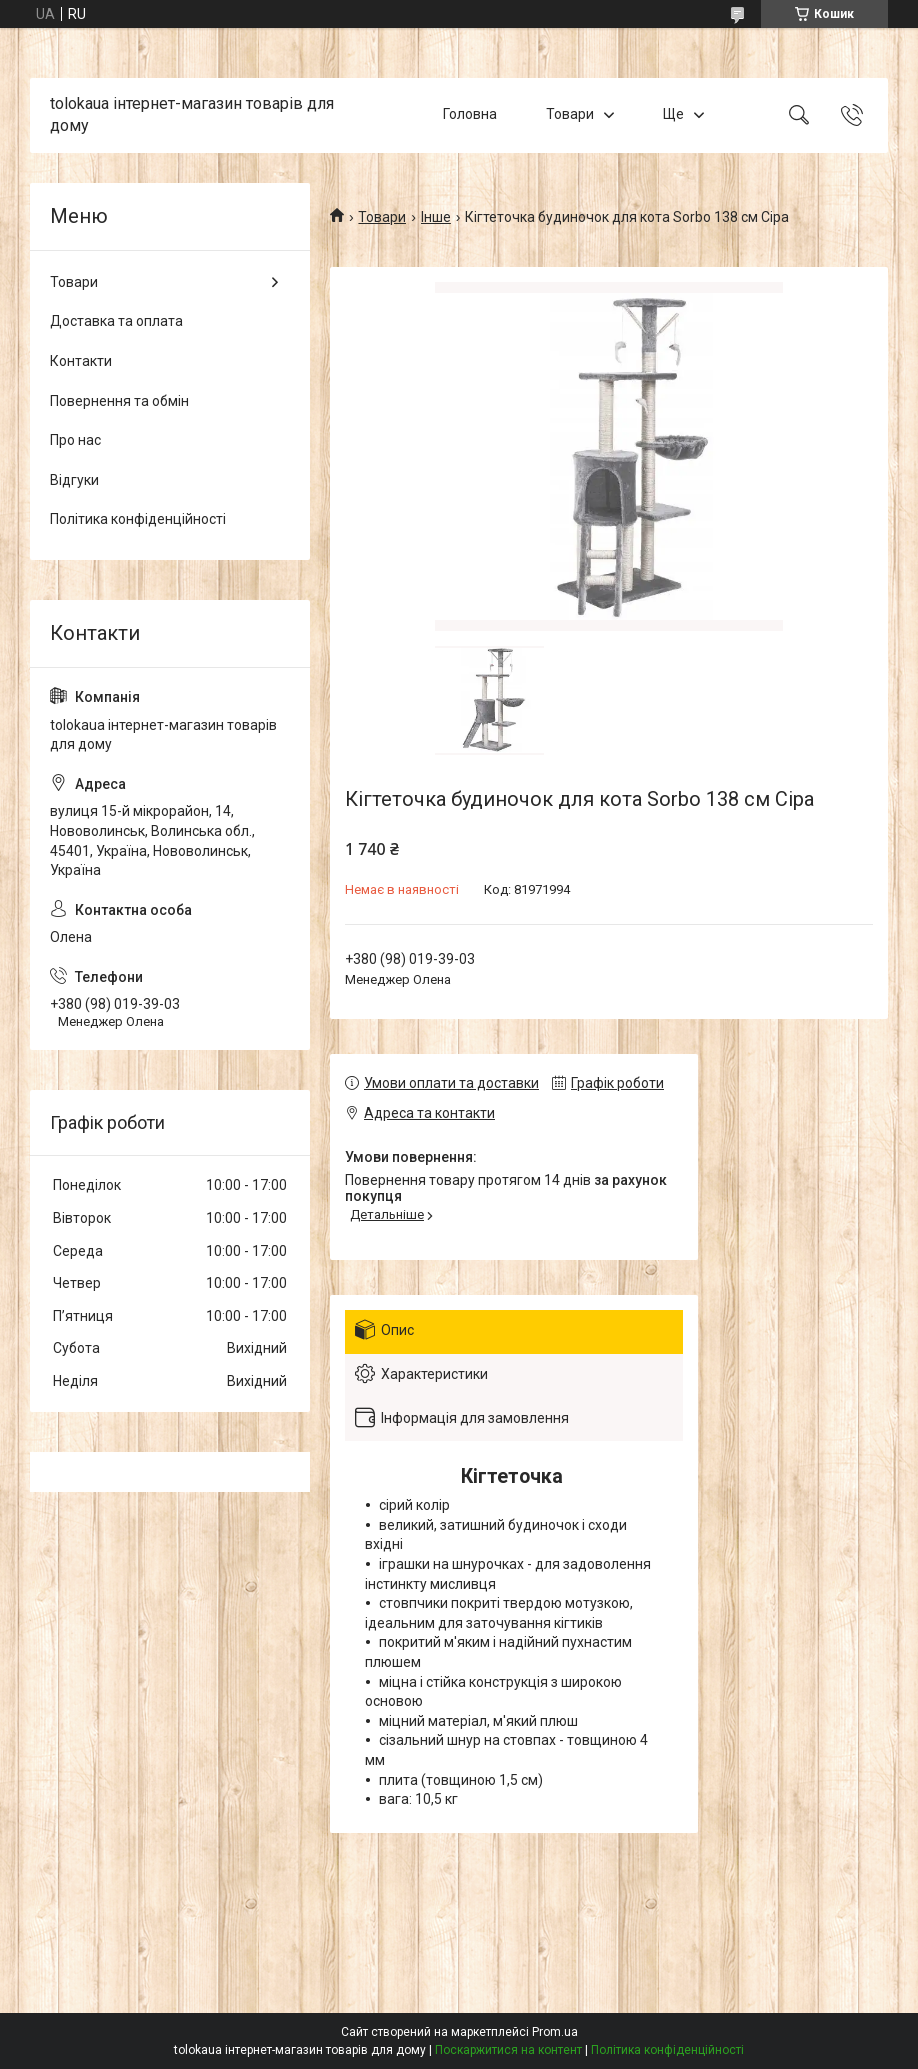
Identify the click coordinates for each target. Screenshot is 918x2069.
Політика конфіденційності (138, 519)
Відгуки (74, 480)
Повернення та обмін (119, 401)
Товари (570, 115)
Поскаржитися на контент (508, 2050)
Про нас (75, 440)
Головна (470, 115)
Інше (436, 217)
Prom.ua (555, 2032)
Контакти (81, 361)
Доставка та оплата (116, 321)
